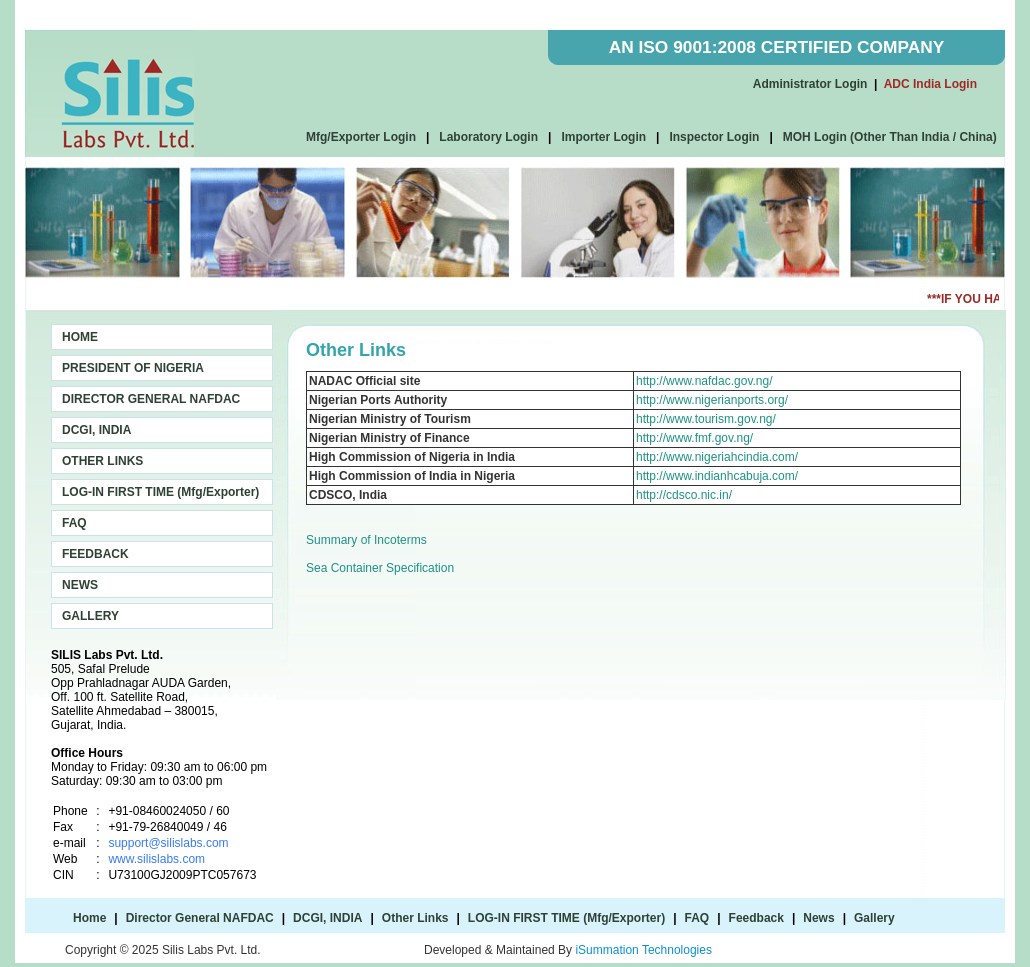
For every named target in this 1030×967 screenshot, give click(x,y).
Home (89, 918)
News (818, 918)
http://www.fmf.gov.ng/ (694, 438)
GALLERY (90, 616)
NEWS (80, 585)
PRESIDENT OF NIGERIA (133, 368)
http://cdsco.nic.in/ (684, 495)
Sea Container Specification (380, 568)
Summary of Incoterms (366, 540)
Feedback (756, 918)
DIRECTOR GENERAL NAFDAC (151, 399)
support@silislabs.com (168, 843)
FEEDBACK (95, 554)
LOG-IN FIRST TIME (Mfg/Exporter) (160, 492)
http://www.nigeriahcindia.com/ (717, 457)
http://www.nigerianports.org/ (712, 400)
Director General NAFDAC (200, 918)
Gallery (874, 918)
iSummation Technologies (643, 950)
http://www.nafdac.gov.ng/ (704, 381)
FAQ (74, 523)
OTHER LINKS (102, 461)
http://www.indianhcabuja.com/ (717, 476)
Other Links (415, 918)
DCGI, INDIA (96, 430)
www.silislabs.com (156, 859)
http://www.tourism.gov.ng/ (706, 419)
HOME (80, 337)
